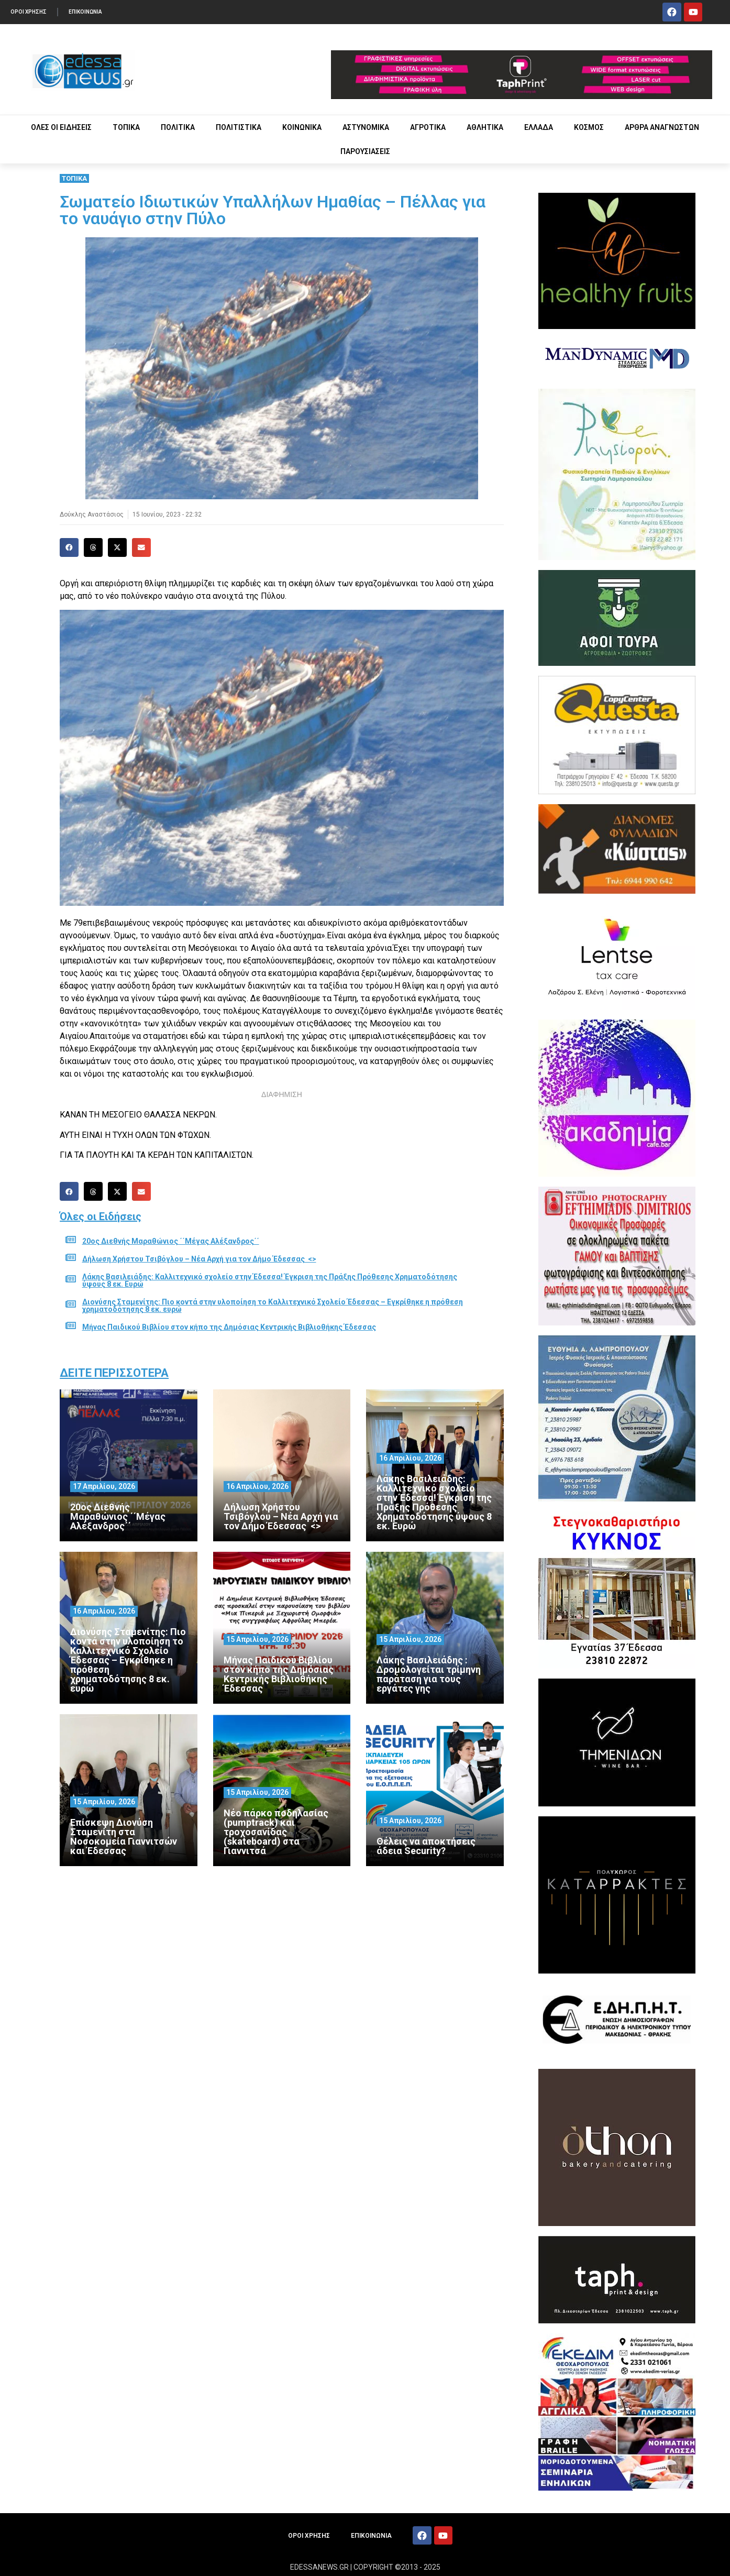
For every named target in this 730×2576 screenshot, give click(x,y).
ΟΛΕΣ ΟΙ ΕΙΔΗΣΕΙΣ (61, 127)
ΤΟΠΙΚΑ (126, 127)
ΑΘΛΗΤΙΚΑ (485, 127)
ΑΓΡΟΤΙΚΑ (428, 127)
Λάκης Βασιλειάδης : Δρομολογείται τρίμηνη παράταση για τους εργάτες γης (429, 1674)
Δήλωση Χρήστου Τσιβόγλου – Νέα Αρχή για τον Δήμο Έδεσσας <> (199, 1259)
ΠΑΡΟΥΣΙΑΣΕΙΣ (365, 151)
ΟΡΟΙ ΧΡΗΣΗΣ (28, 12)
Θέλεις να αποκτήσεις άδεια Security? (426, 1846)
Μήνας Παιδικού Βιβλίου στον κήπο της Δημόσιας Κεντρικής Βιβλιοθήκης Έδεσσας (229, 1327)
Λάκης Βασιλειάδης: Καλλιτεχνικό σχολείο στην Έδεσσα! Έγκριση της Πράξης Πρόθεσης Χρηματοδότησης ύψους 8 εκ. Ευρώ (269, 1280)
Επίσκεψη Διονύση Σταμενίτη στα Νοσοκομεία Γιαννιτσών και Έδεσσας (123, 1836)
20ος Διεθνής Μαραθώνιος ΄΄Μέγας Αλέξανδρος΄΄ (170, 1241)
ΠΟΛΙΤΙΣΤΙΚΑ (238, 127)
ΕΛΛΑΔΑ (538, 127)
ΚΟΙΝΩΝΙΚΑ (302, 127)
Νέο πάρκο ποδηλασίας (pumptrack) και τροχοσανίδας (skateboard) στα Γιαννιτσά (276, 1831)
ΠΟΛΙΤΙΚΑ (178, 127)
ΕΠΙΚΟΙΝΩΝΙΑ (85, 12)
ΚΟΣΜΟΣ (589, 127)
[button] (69, 547)
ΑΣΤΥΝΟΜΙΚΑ (365, 127)
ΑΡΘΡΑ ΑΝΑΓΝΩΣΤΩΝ (662, 127)
